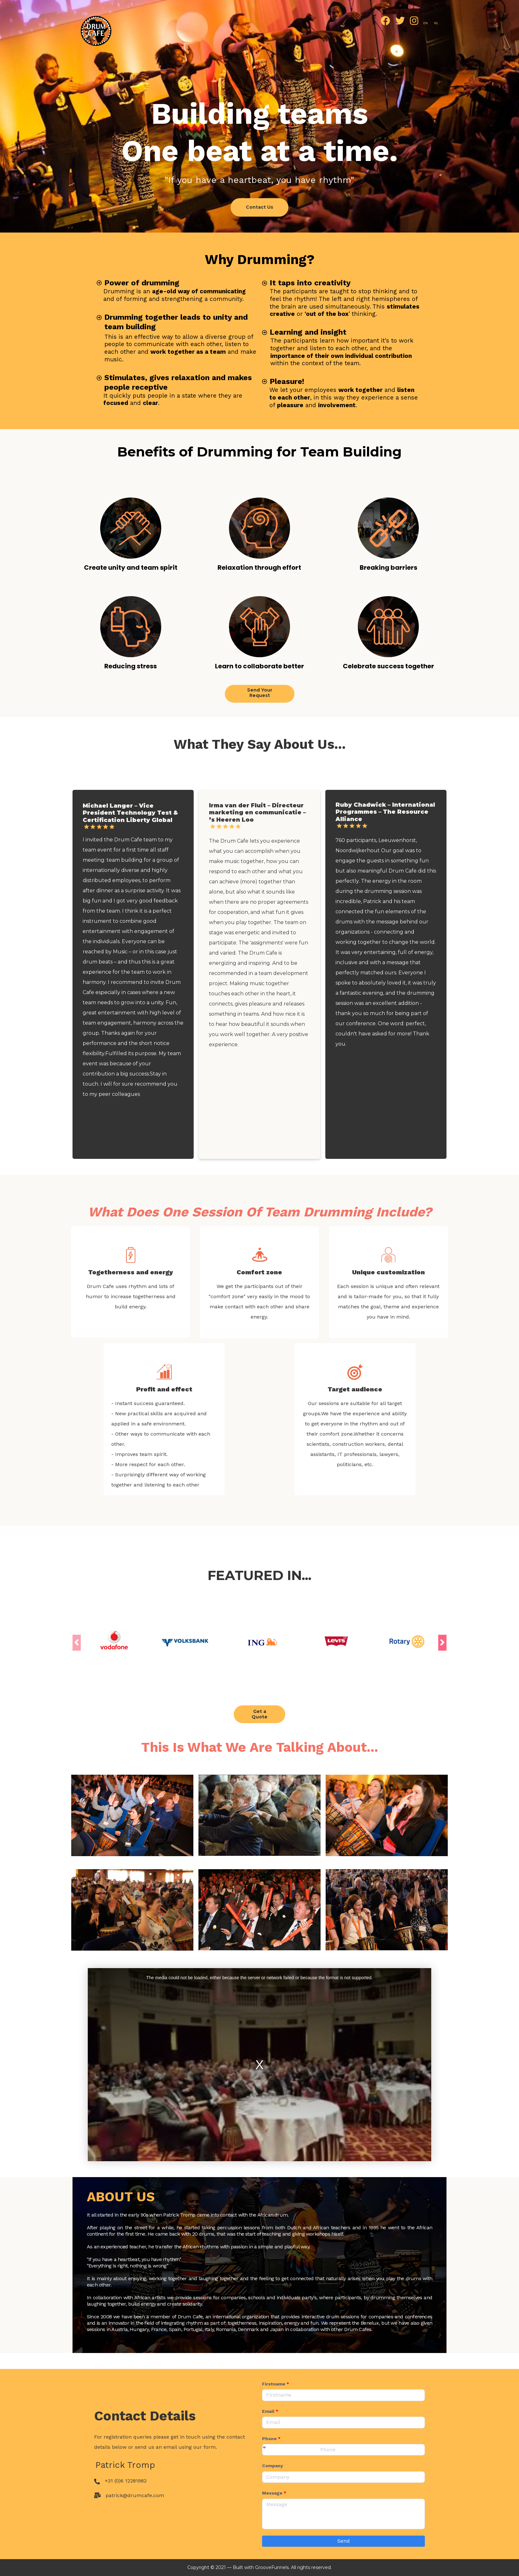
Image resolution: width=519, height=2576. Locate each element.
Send (343, 2541)
